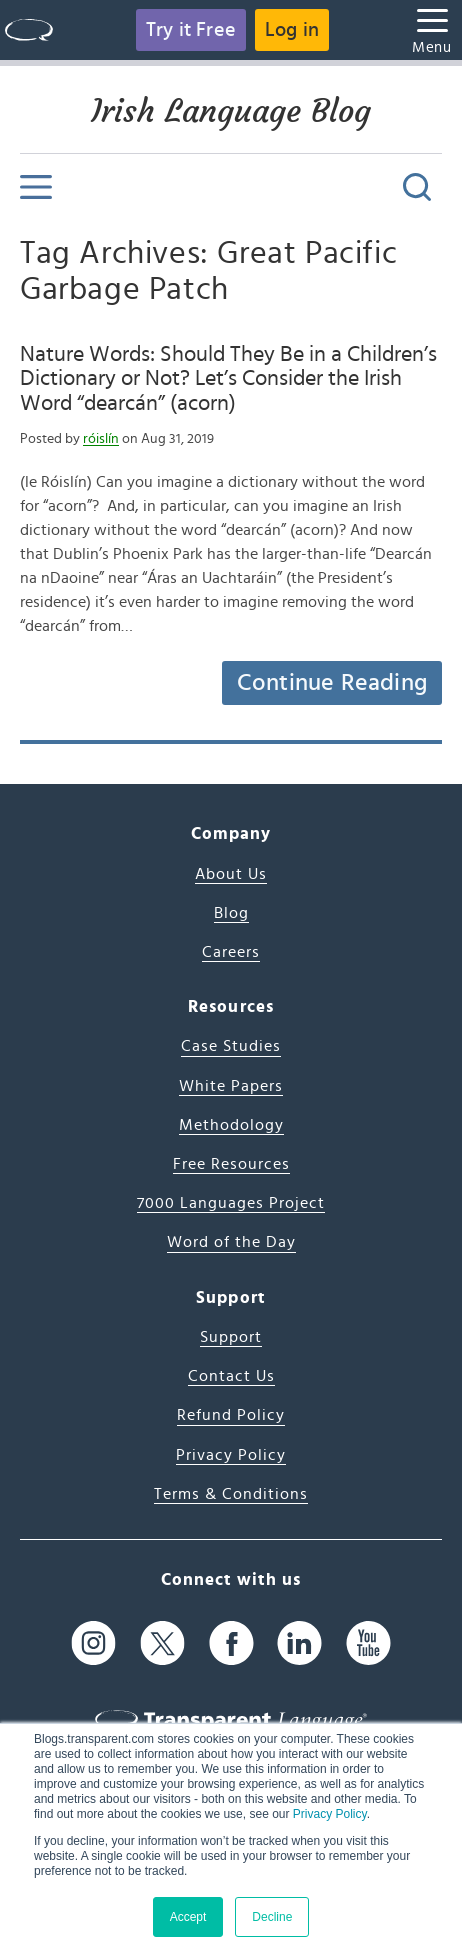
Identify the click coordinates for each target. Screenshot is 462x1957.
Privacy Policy (330, 1814)
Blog (231, 913)
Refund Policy (231, 1415)
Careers (231, 952)
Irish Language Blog (231, 111)
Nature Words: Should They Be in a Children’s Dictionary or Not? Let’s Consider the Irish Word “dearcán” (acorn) (228, 378)
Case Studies (231, 1046)
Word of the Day (231, 1242)
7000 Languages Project (231, 1203)
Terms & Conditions (231, 1494)
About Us (231, 874)
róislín (101, 439)
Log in (292, 30)
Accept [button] (188, 1917)
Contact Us (231, 1376)
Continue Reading (332, 683)
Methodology (231, 1125)
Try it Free (191, 30)
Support (231, 1337)
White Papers (231, 1086)
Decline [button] (272, 1917)
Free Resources (231, 1164)
